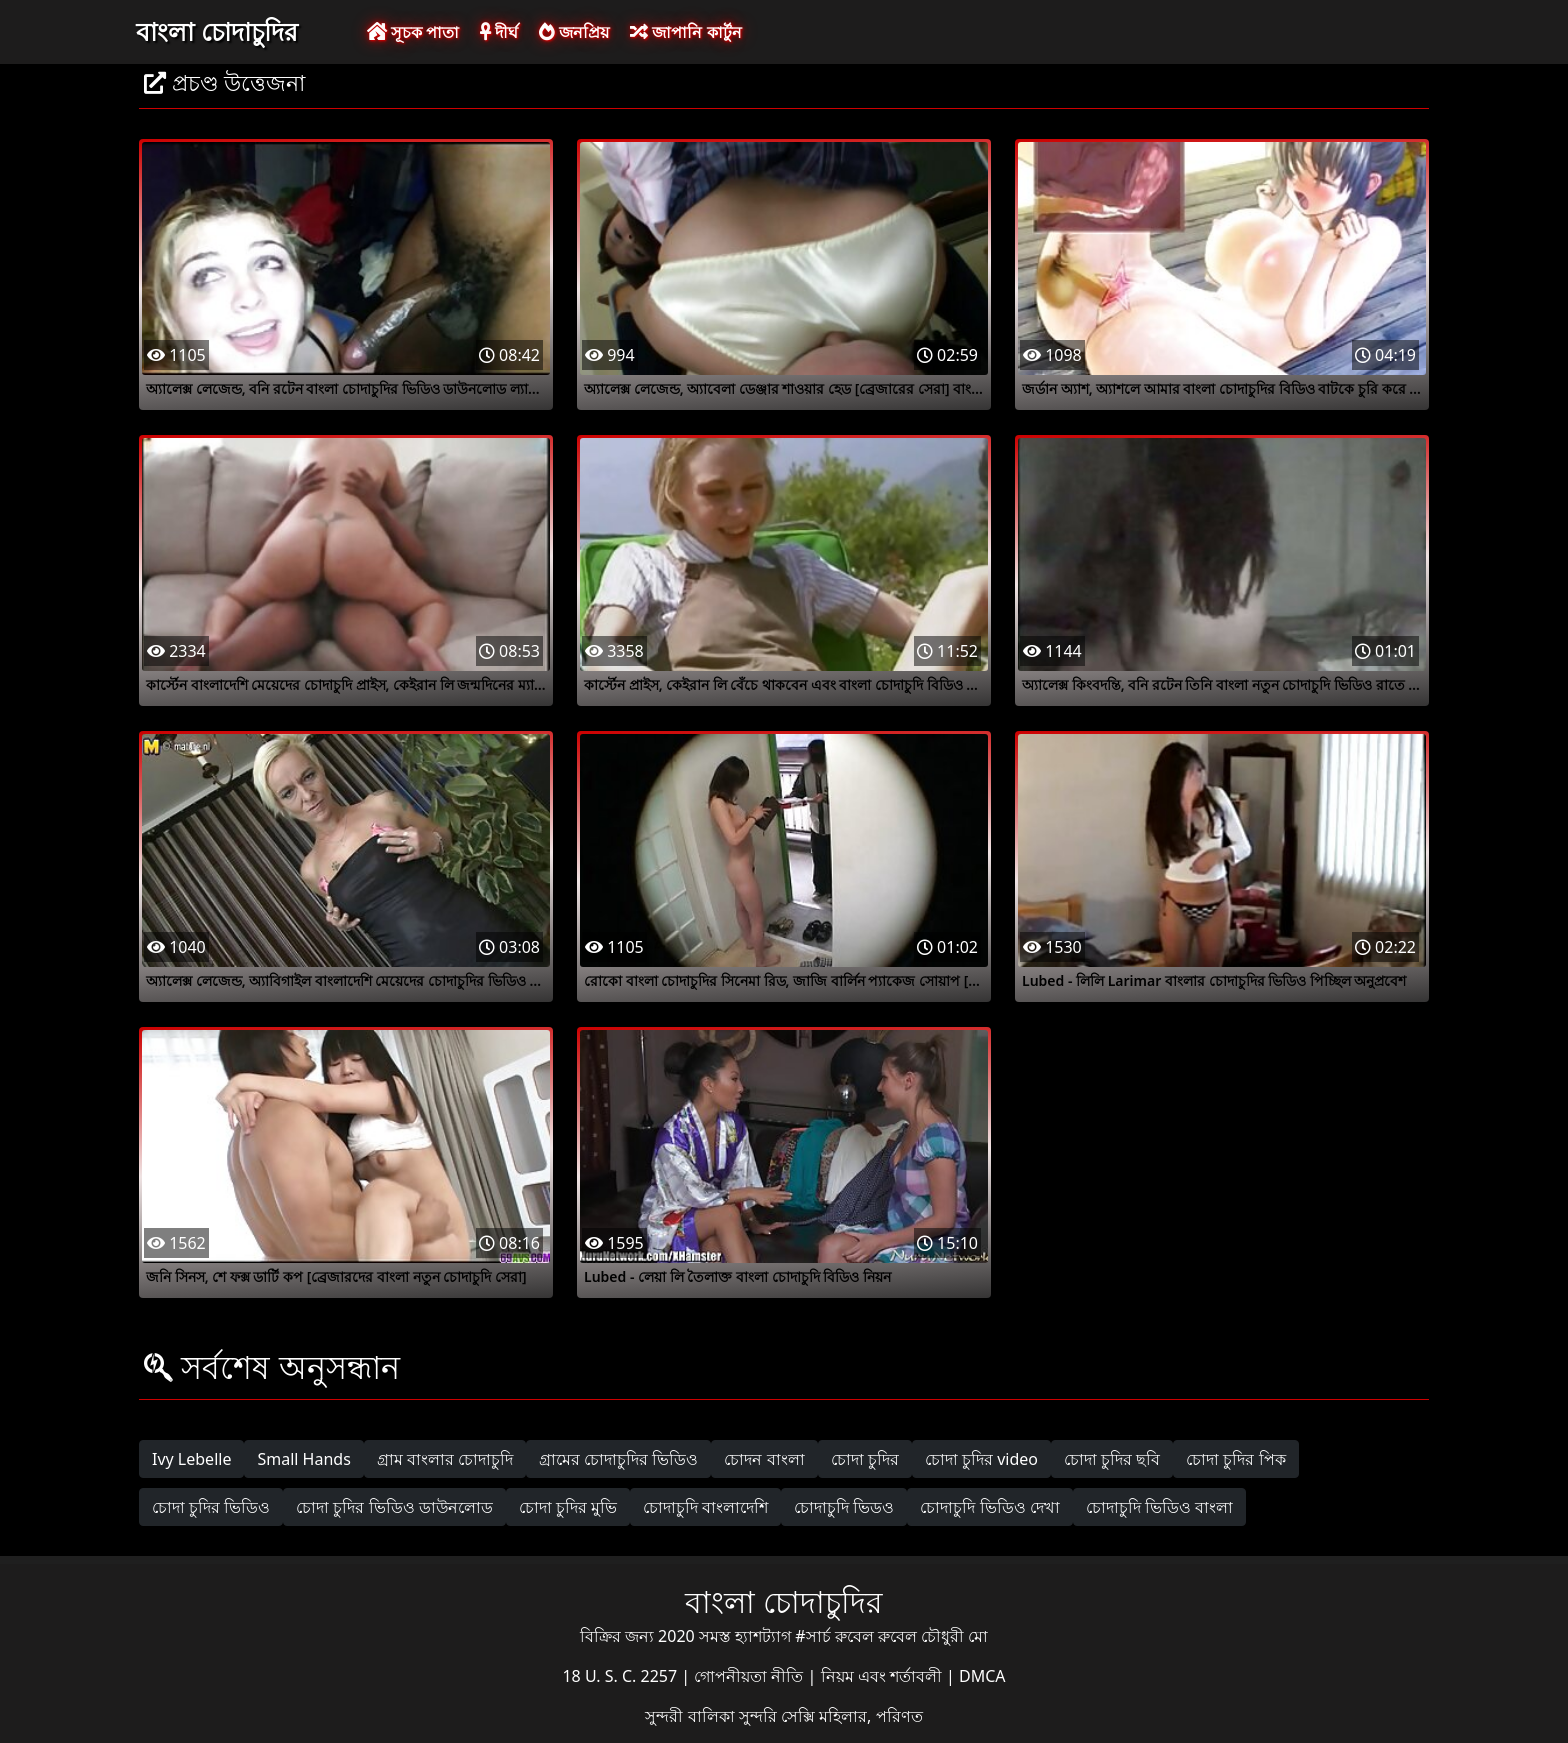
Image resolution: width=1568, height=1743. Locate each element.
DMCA (982, 1676)
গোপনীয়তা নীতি (750, 1676)
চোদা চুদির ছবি (1112, 1459)
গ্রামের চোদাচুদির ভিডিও (618, 1459)
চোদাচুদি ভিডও (844, 1507)
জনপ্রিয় (574, 32)
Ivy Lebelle (191, 1459)
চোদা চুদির (865, 1459)
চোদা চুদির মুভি (568, 1507)
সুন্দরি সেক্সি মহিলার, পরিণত (831, 1716)
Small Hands (303, 1459)
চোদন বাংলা (764, 1459)
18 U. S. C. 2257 (621, 1676)
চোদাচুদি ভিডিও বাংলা (1159, 1507)
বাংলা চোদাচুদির (217, 31)
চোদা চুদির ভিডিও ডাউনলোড (394, 1507)
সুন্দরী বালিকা (691, 1716)
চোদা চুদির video (981, 1459)
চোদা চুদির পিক (1235, 1459)
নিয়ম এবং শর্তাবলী (883, 1676)
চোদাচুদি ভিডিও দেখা (989, 1507)
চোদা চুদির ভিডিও (211, 1507)
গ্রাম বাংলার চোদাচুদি (445, 1459)
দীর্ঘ (499, 32)
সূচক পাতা (413, 32)
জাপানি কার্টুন (685, 32)
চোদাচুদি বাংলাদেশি (705, 1507)
